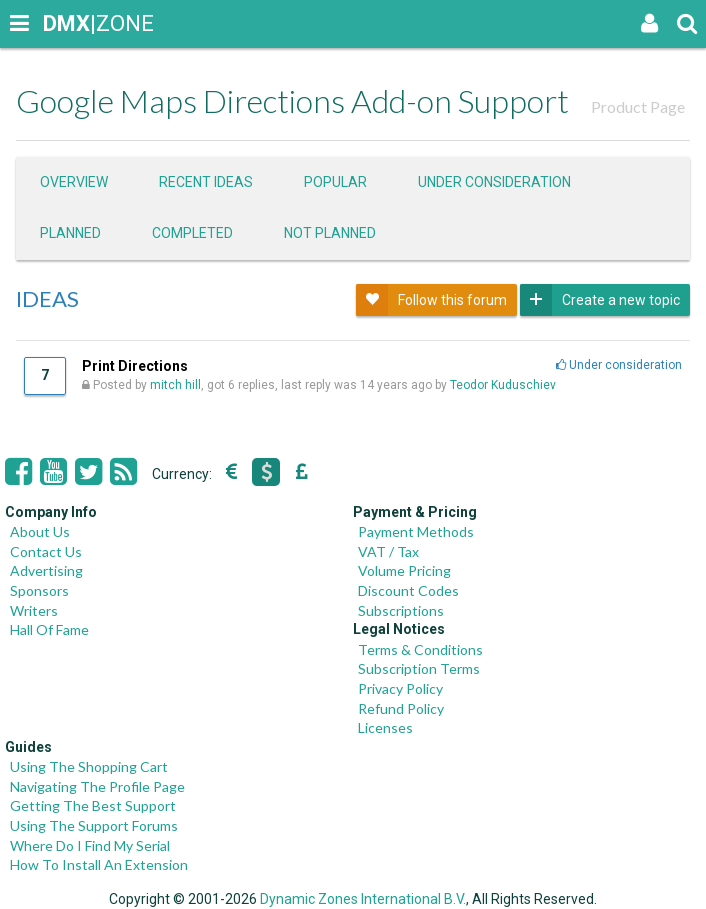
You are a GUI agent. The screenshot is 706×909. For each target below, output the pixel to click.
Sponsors (39, 590)
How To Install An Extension (99, 864)
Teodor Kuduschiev (503, 385)
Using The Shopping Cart (89, 766)
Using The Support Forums (94, 825)
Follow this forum (431, 300)
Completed (192, 233)
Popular (335, 182)
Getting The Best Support (93, 805)
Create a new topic (600, 300)
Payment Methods (416, 531)
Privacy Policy (400, 688)
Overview (74, 182)
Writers (34, 610)
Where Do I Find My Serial (90, 845)
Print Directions (135, 366)
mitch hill (175, 385)
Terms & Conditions (420, 649)
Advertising (46, 570)
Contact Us (46, 551)
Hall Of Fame (49, 629)
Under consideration (494, 182)
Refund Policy (401, 708)
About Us (40, 531)
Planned (70, 233)
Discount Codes (408, 590)
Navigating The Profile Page (97, 786)
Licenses (385, 727)
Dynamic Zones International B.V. (363, 899)
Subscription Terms (419, 668)
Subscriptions (401, 610)
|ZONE (62, 23)
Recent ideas (206, 182)
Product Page (638, 106)
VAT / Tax (388, 551)
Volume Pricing (404, 570)
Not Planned (330, 233)
